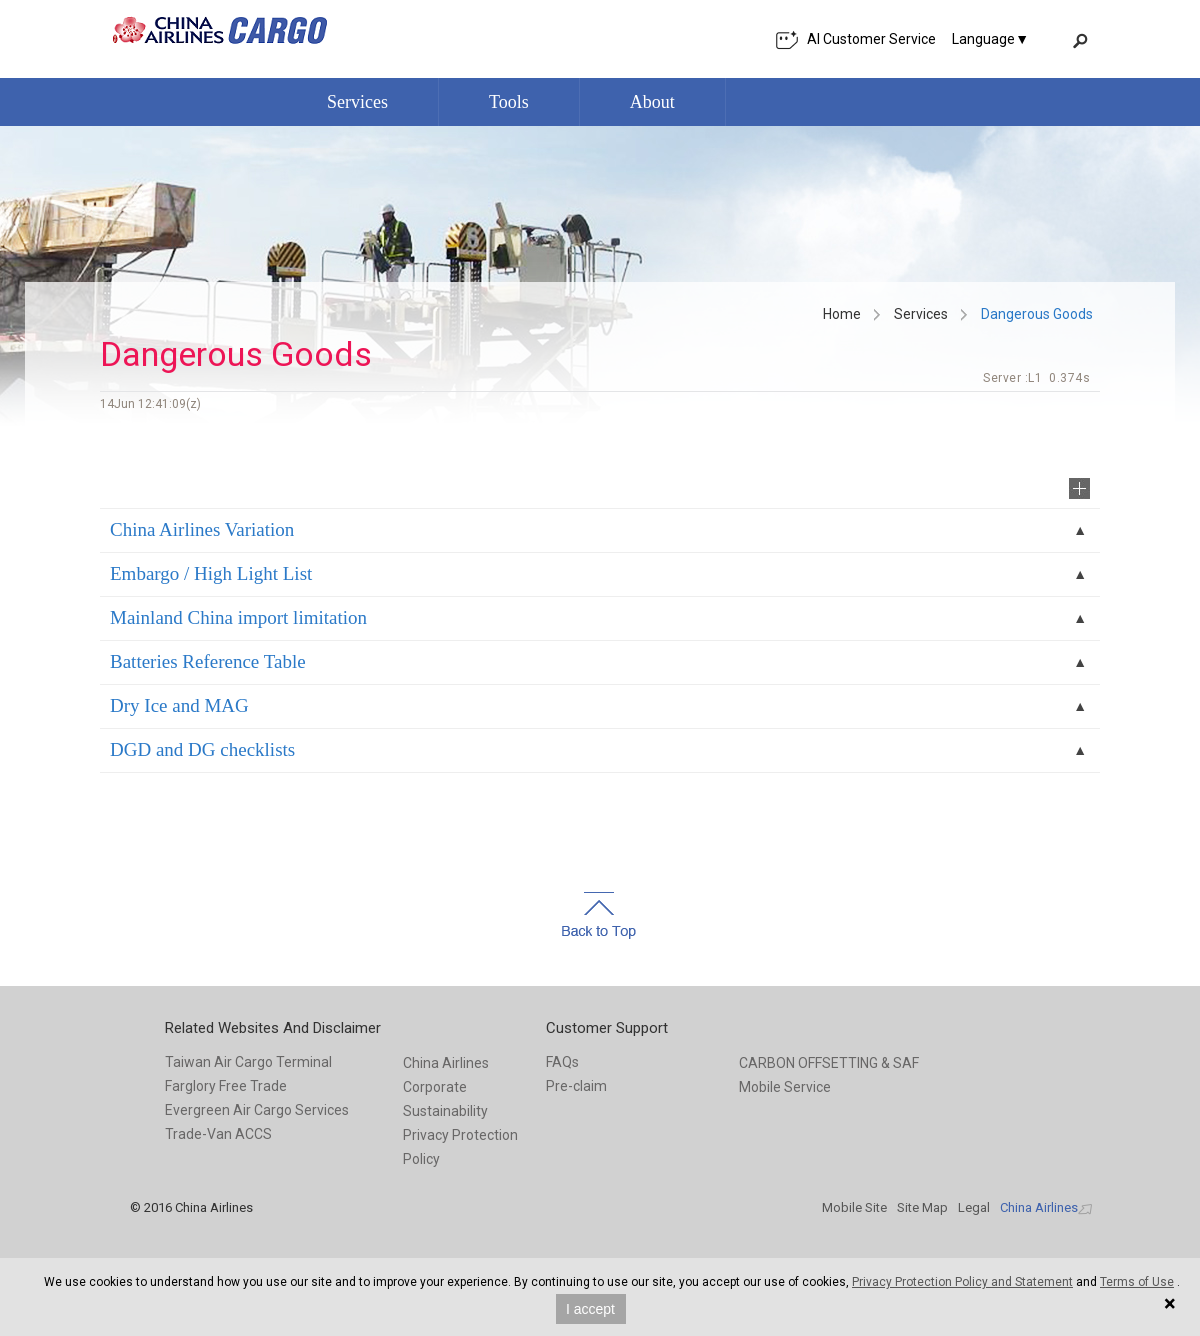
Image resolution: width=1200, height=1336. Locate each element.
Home (842, 314)
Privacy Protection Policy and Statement (962, 1282)
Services (921, 314)
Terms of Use (1137, 1282)
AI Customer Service (855, 40)
